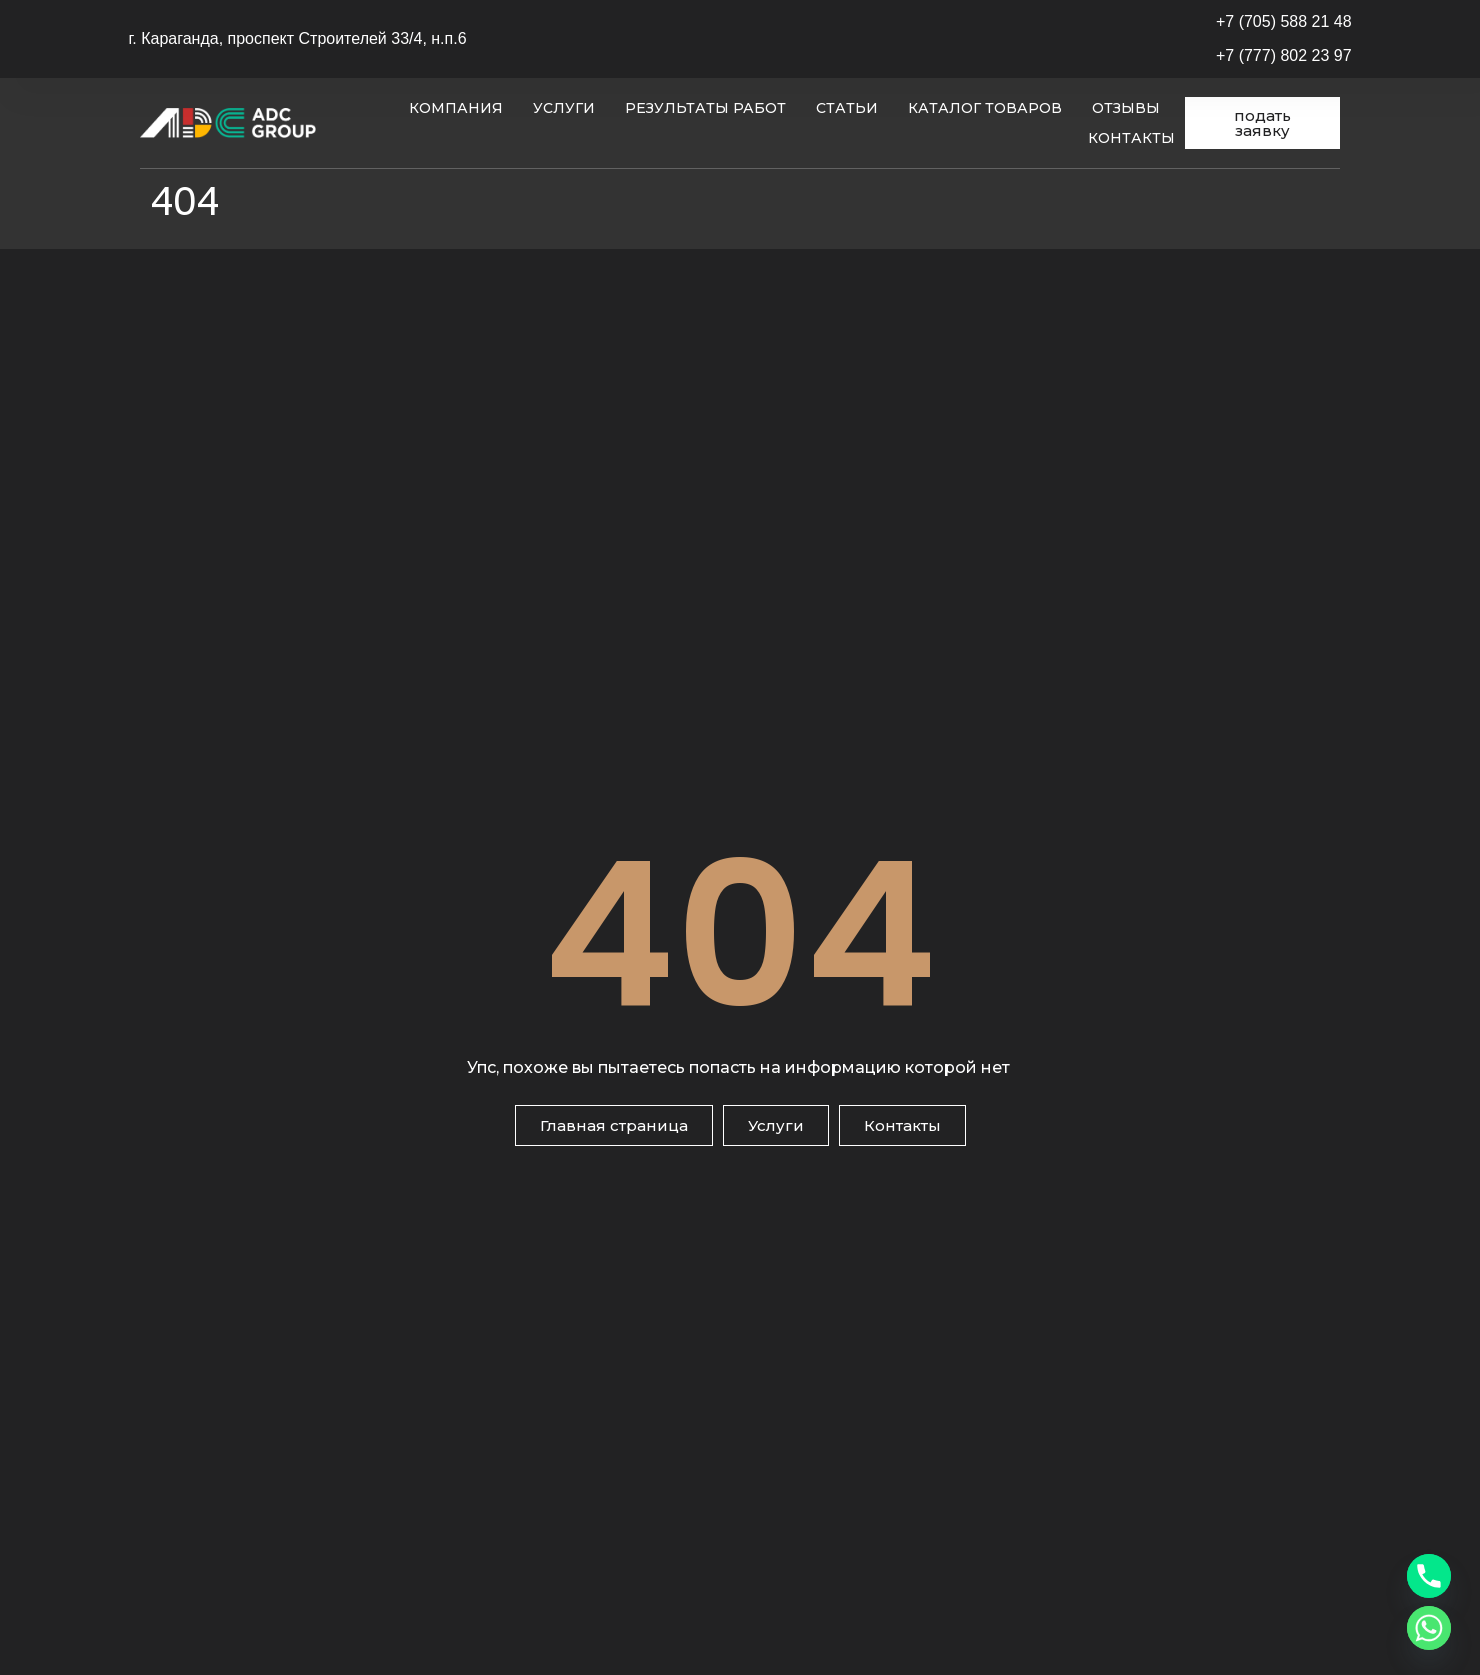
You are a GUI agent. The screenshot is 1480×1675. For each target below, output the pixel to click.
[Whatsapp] (1429, 1628)
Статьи (847, 108)
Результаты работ (705, 108)
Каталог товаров (985, 108)
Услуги (564, 108)
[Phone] (1429, 1576)
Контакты (1131, 138)
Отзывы (1126, 108)
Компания (456, 108)
